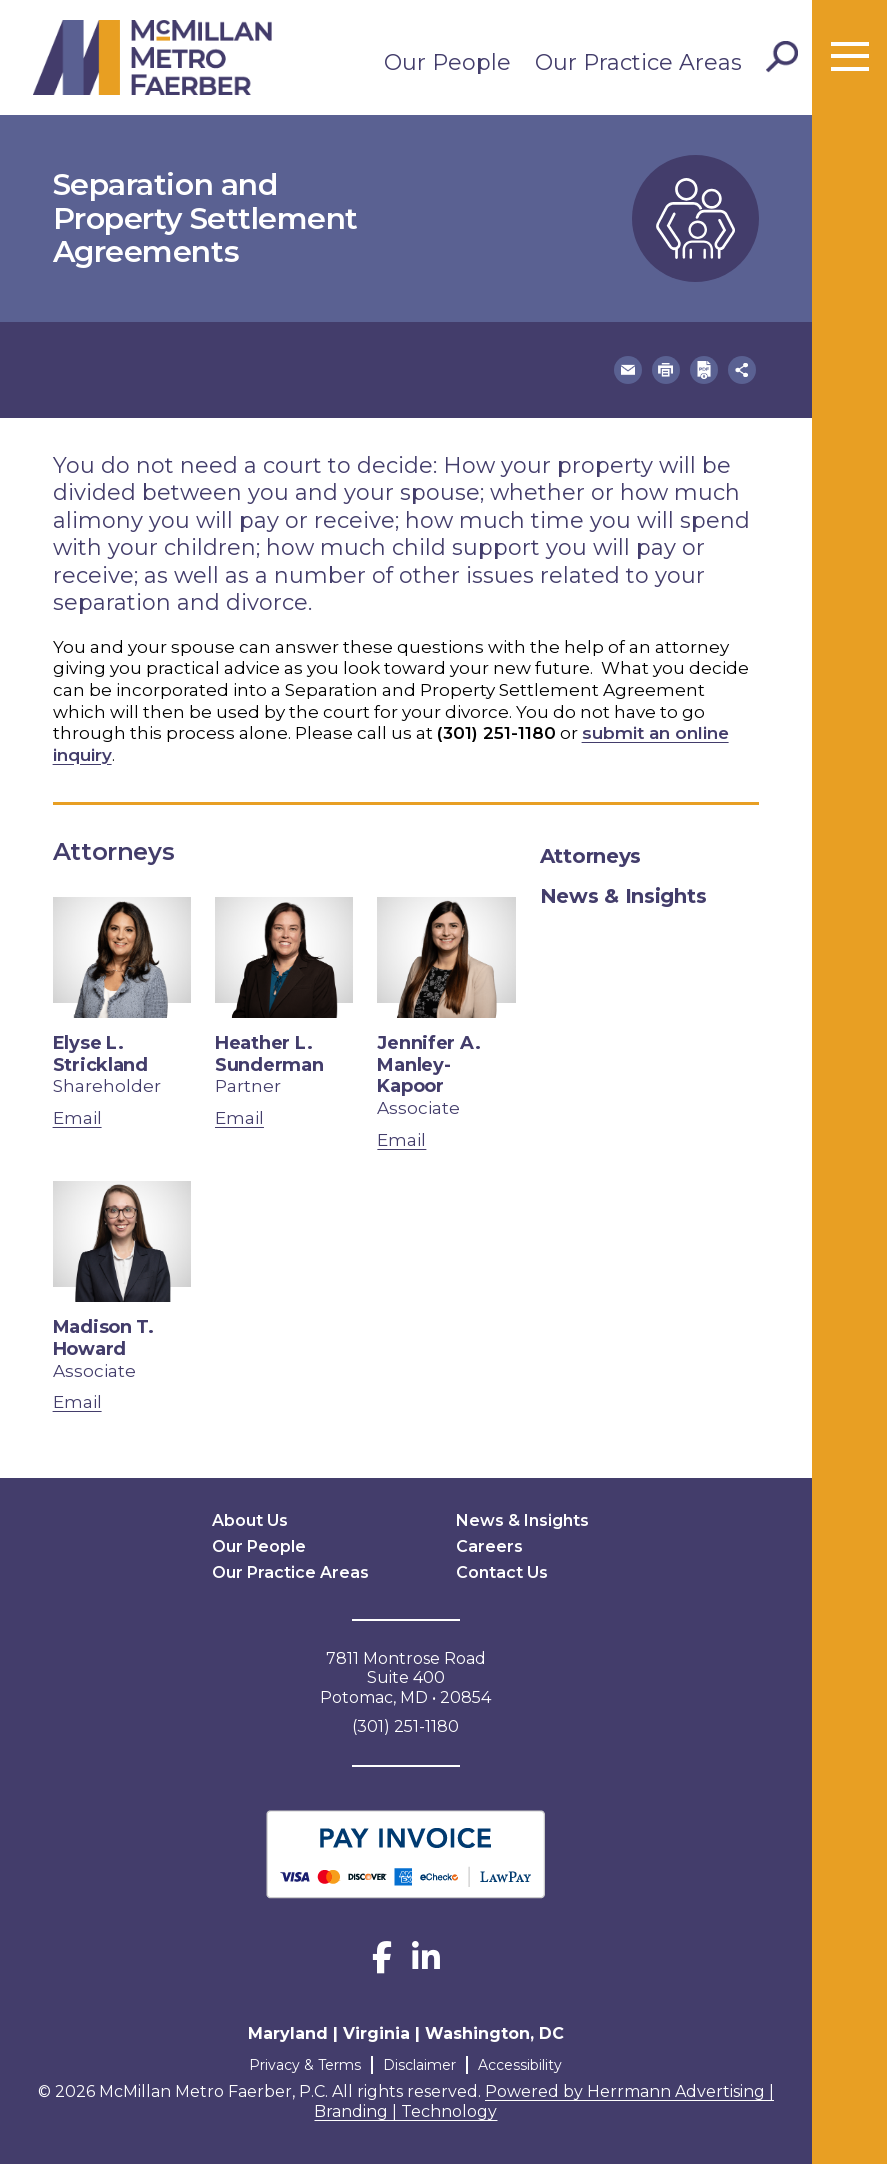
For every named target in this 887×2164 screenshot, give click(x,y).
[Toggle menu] (850, 57)
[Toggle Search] (782, 57)
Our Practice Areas (638, 62)
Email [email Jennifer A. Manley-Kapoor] (401, 1140)
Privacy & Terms (305, 2065)
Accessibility (520, 2065)
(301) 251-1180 (496, 733)
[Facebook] (382, 1963)
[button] (628, 370)
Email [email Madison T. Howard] (77, 1402)
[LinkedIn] (426, 1963)
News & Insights (522, 1520)
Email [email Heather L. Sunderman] (239, 1118)
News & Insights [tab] (623, 896)
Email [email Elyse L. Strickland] (77, 1118)
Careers (489, 1546)
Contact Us (502, 1572)
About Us (250, 1520)
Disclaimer (419, 2065)
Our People (447, 62)
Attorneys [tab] (590, 856)
